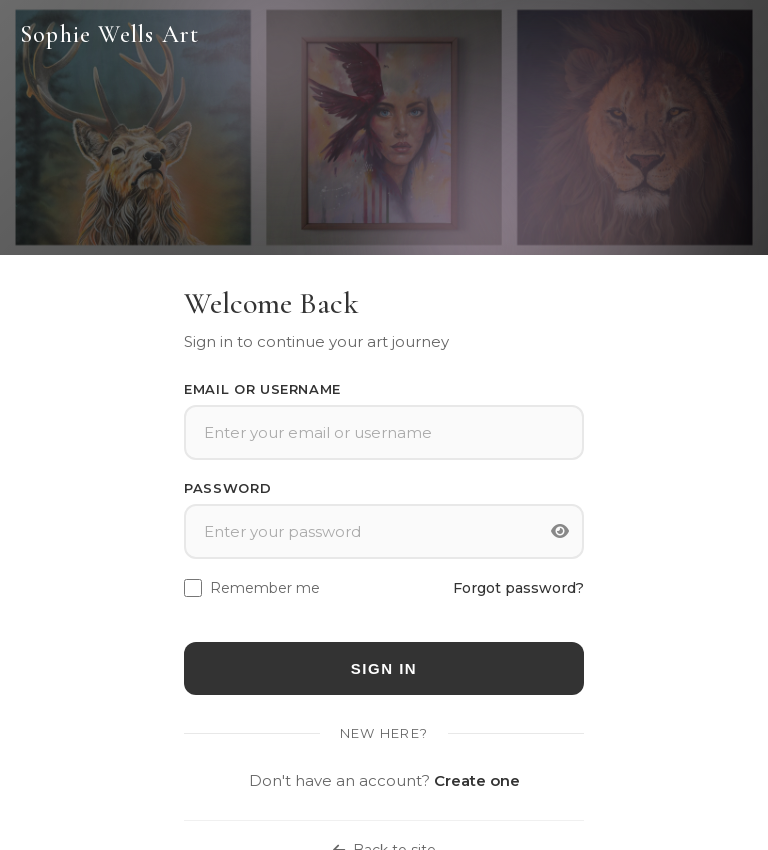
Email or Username (262, 389)
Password (227, 488)
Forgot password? (518, 588)
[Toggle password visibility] (560, 532)
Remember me (265, 588)
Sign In (384, 668)
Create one (477, 780)
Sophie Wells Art (109, 34)
